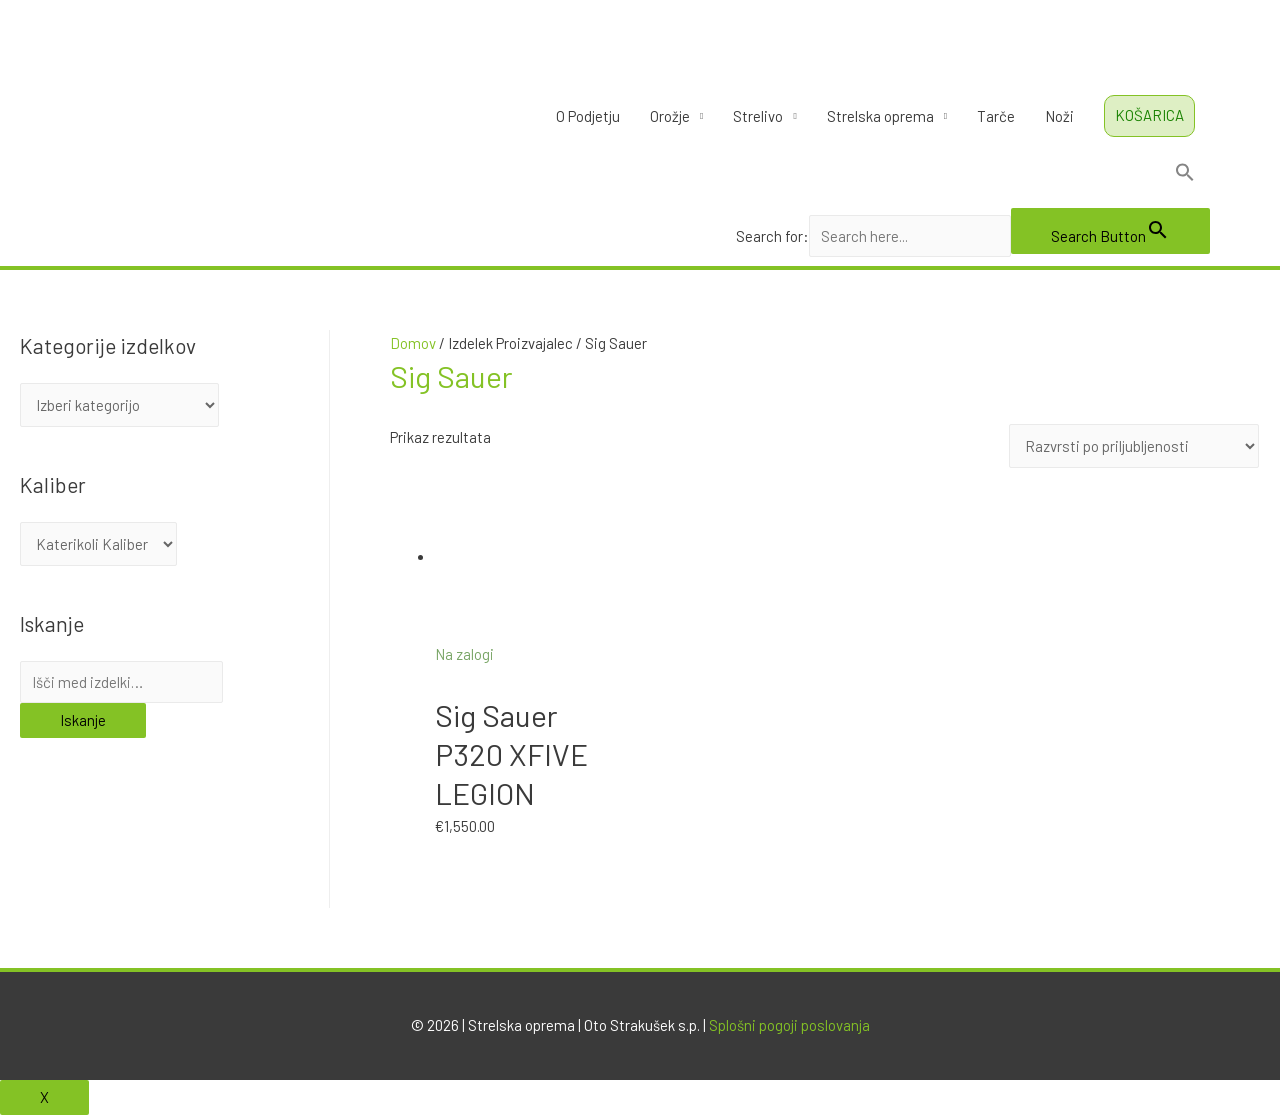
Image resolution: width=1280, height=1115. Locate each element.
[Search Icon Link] (973, 176)
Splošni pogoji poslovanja (789, 1025)
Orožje (670, 116)
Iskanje (83, 720)
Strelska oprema (880, 116)
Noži (1059, 116)
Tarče (996, 116)
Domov (413, 343)
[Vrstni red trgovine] (1134, 446)
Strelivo (758, 116)
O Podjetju (588, 116)
